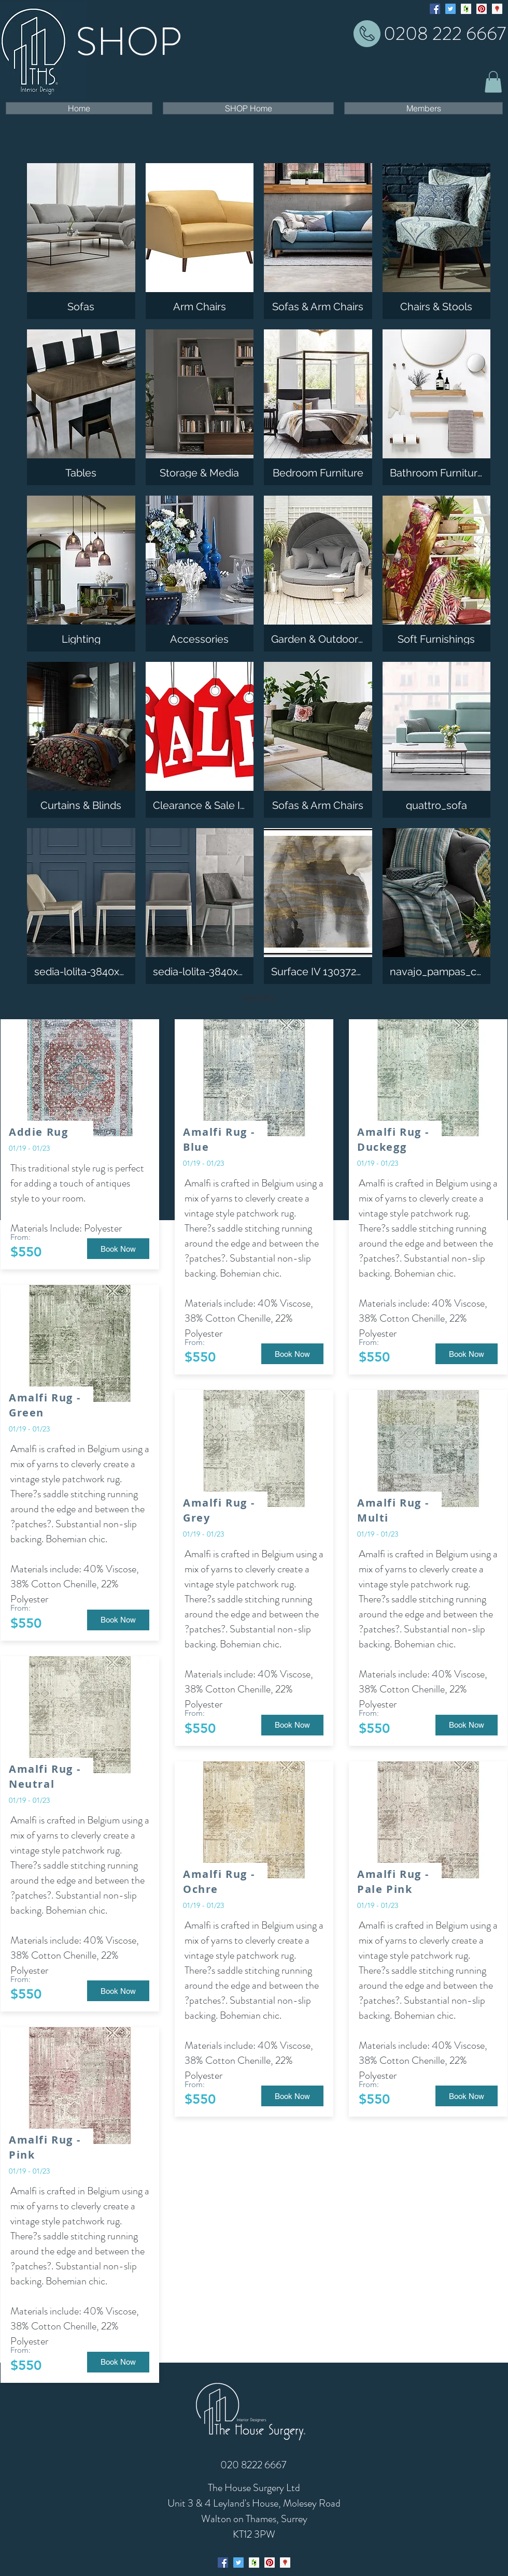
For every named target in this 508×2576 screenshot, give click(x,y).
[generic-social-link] (466, 9)
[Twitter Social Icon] (450, 9)
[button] (493, 82)
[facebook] (435, 9)
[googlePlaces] (497, 9)
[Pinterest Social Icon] (481, 9)
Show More (258, 997)
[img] (200, 241)
